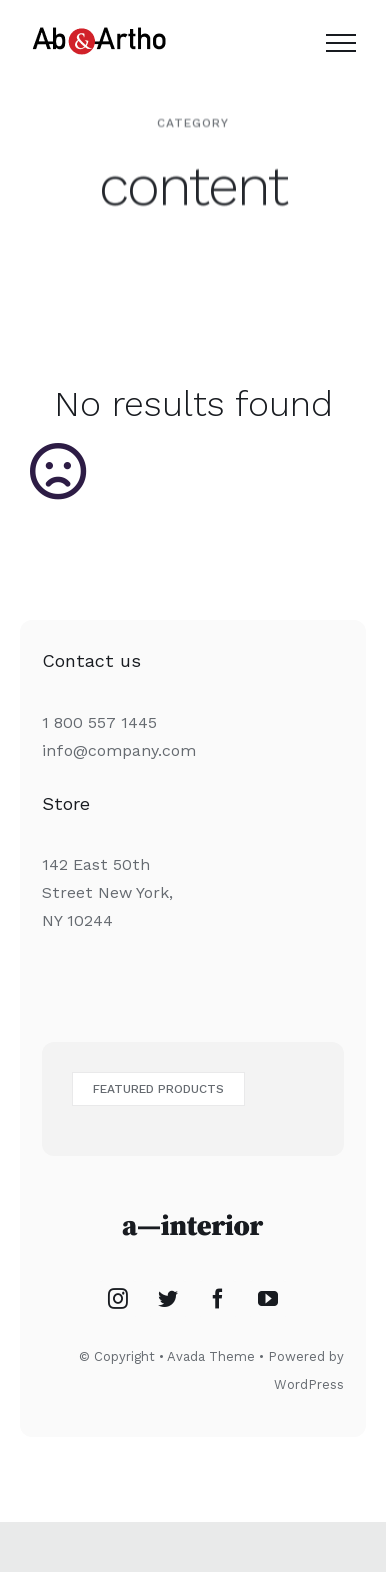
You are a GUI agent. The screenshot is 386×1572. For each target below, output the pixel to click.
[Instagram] (118, 1299)
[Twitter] (168, 1299)
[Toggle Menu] (341, 43)
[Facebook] (218, 1299)
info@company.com (119, 750)
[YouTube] (268, 1299)
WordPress (309, 1384)
